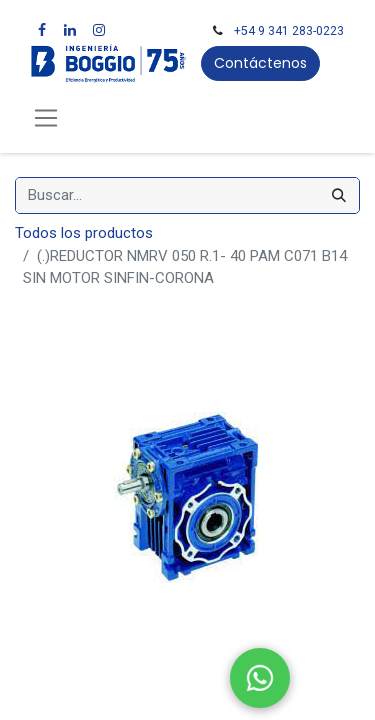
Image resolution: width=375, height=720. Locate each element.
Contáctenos (260, 63)
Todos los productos (84, 233)
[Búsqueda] (339, 195)
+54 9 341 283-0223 (289, 31)
